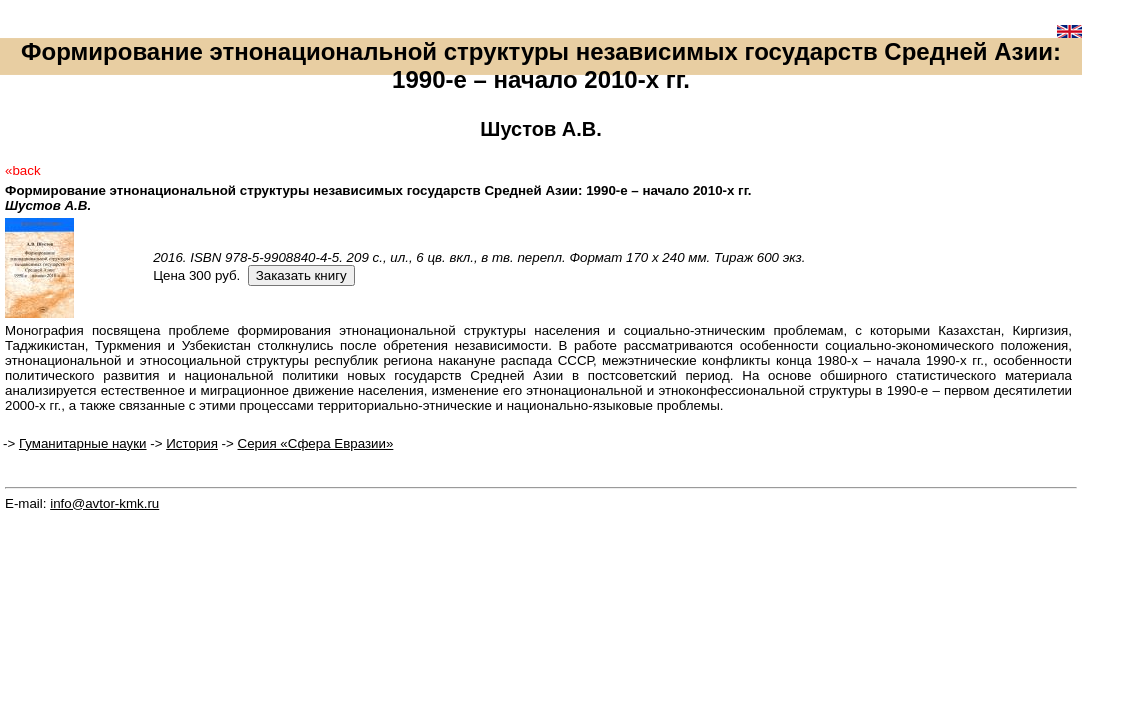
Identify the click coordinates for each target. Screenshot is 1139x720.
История (192, 443)
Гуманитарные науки (83, 443)
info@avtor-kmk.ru (104, 503)
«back (23, 170)
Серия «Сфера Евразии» (316, 443)
